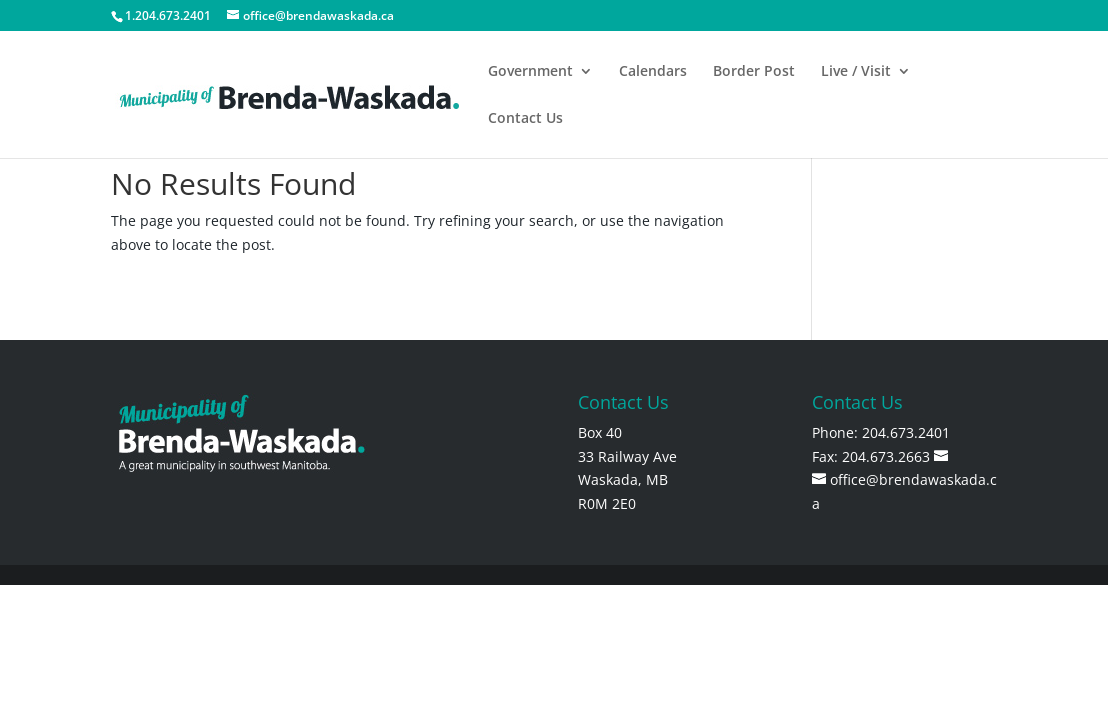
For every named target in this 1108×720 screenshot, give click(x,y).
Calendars (653, 72)
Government (530, 72)
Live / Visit (856, 72)
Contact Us (525, 119)
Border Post (754, 72)
